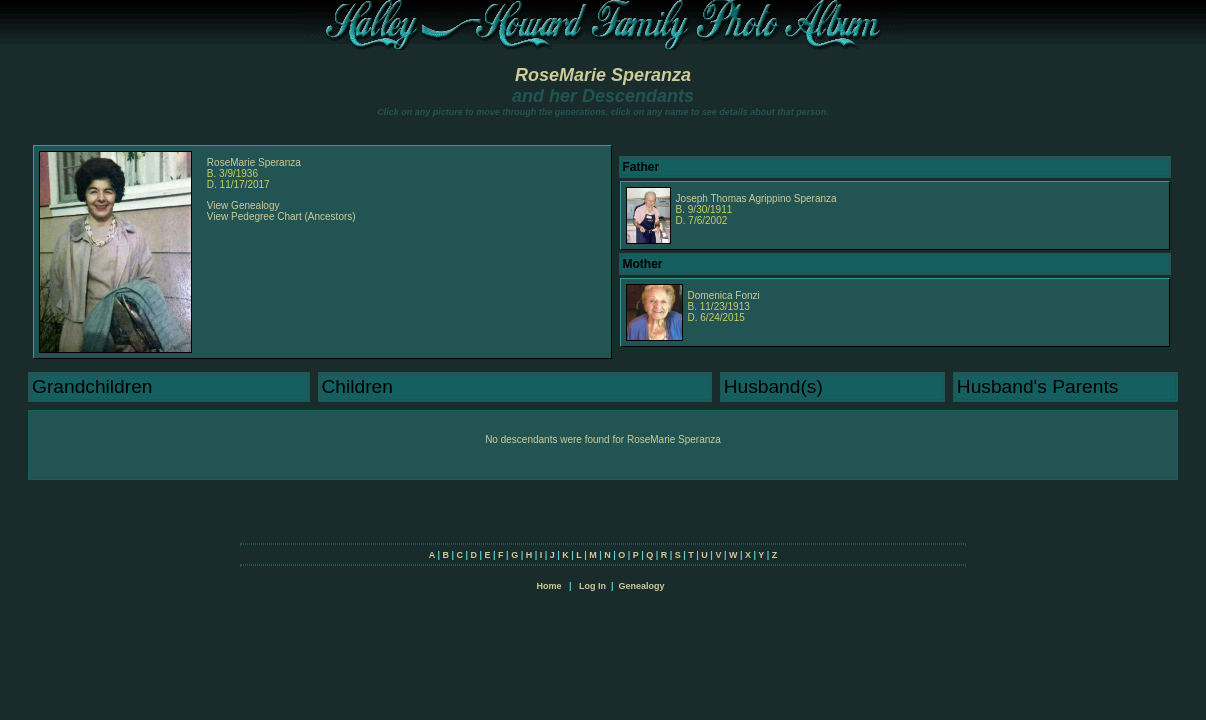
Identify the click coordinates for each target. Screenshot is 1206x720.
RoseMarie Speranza (603, 75)
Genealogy (642, 586)
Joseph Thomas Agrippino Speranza (756, 198)
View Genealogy (243, 205)
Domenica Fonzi (724, 295)
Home (548, 586)
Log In (592, 586)
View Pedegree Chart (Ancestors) (281, 216)
